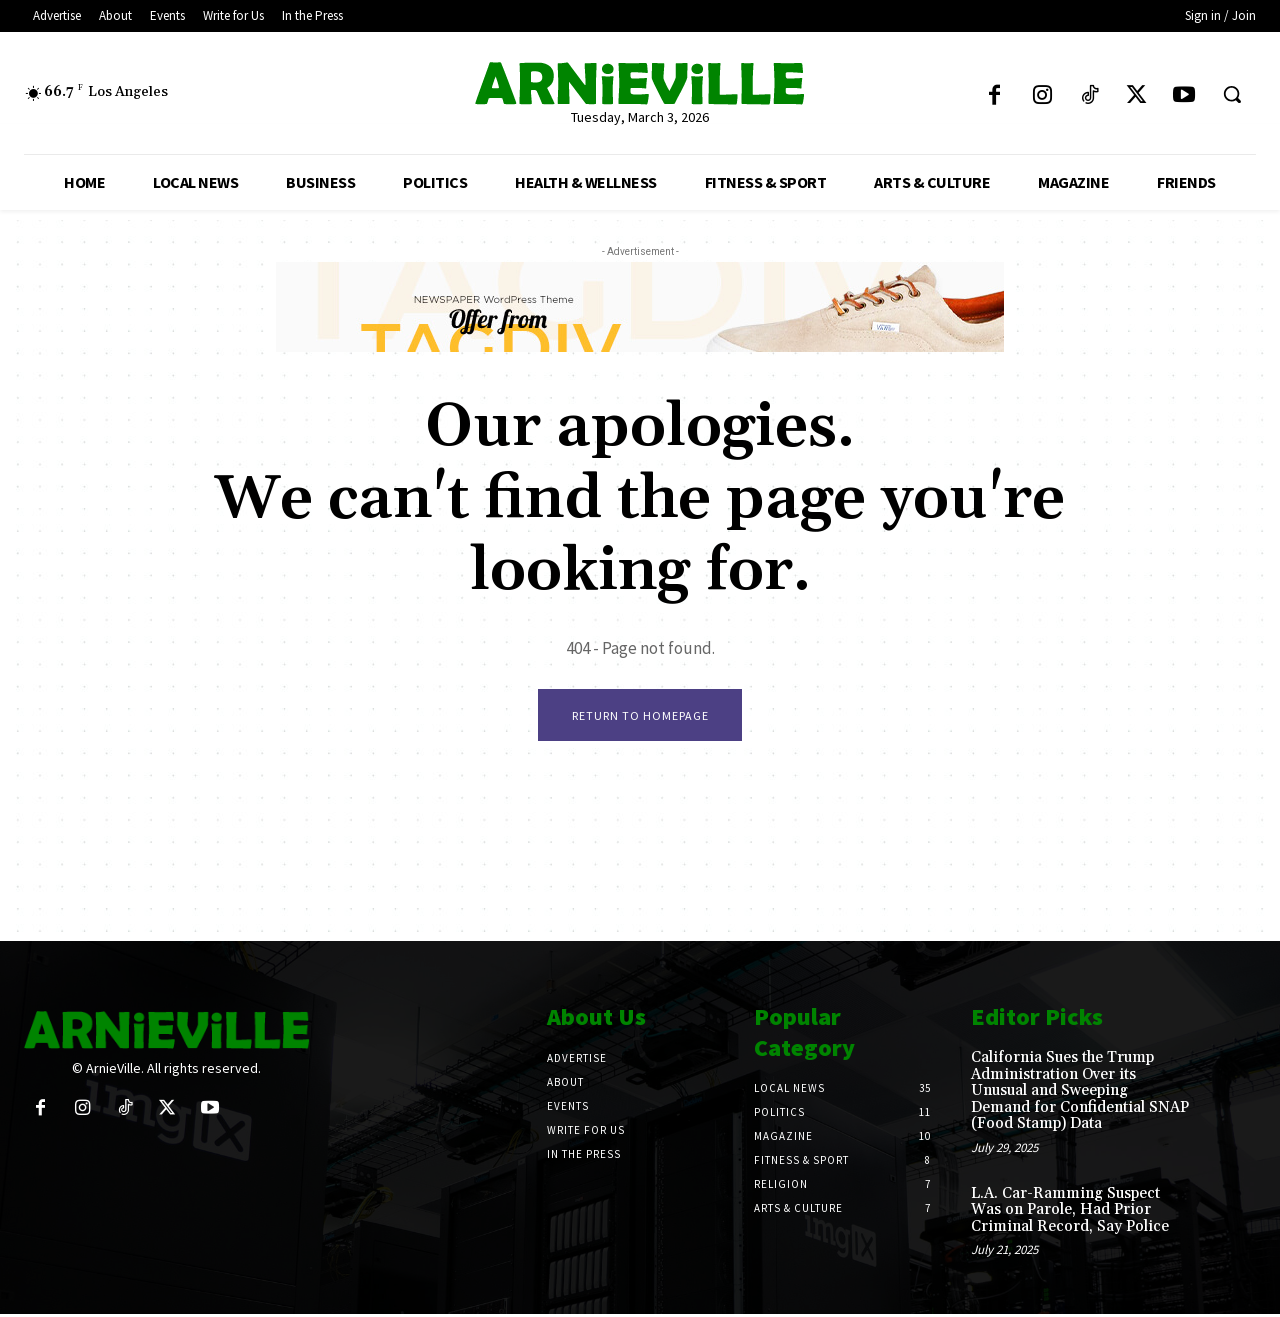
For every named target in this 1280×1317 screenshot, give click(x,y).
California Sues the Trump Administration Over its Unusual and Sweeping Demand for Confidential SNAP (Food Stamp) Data (1080, 1093)
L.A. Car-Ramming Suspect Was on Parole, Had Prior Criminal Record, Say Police (1070, 1212)
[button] (1232, 94)
